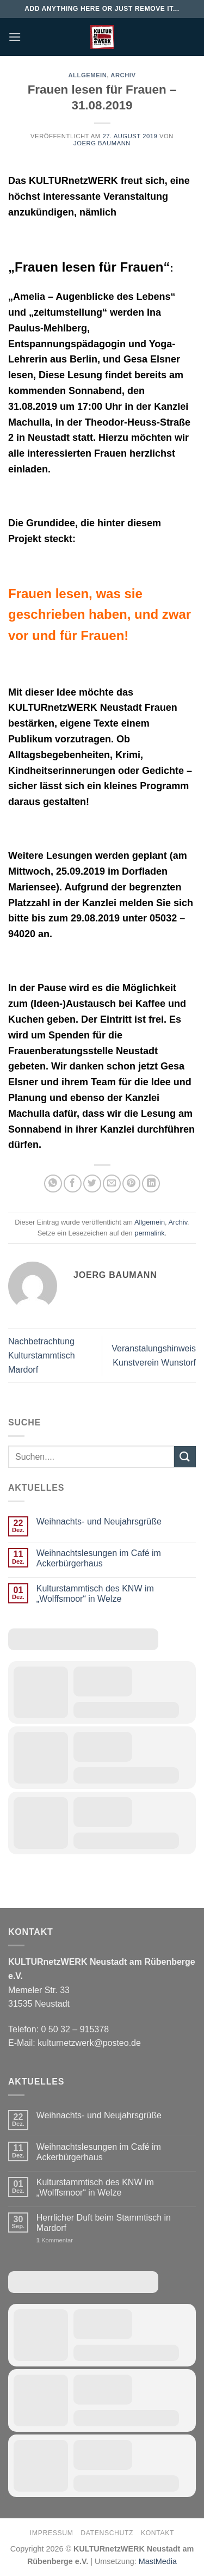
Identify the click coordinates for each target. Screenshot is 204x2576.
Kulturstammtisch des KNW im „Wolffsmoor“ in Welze (95, 1593)
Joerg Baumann (102, 143)
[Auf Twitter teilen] (92, 1183)
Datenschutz (107, 2533)
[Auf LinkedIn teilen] (151, 1183)
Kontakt (157, 2533)
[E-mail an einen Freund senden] (112, 1183)
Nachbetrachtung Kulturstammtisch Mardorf (41, 1355)
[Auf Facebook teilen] (73, 1183)
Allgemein (87, 75)
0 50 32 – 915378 (75, 2029)
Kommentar (54, 2240)
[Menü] (14, 36)
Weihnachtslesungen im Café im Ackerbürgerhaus (98, 1558)
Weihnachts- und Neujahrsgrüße (99, 1521)
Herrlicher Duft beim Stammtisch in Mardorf (103, 2223)
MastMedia (158, 2561)
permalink (149, 1233)
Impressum (51, 2533)
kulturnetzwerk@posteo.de (89, 2043)
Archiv (122, 75)
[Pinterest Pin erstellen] (131, 1183)
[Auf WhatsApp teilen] (53, 1183)
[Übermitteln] (185, 1456)
